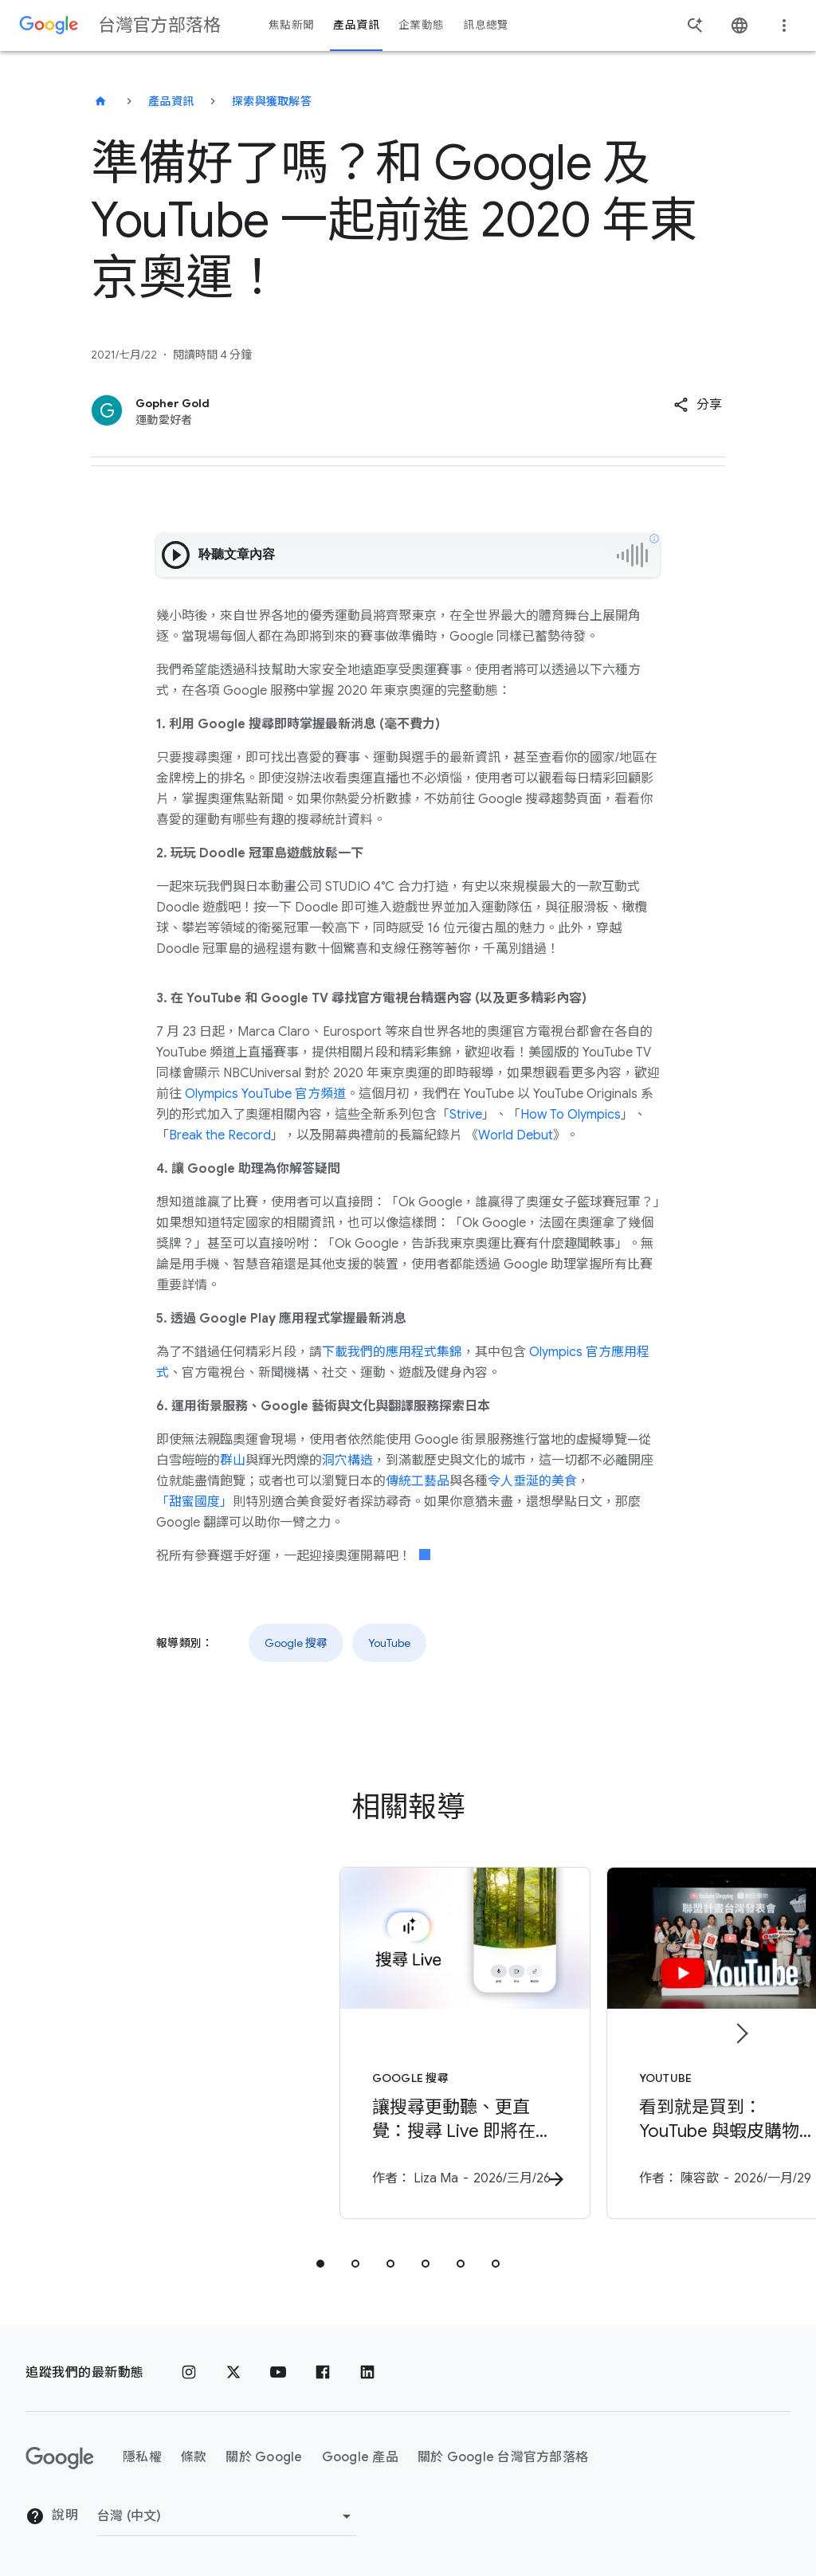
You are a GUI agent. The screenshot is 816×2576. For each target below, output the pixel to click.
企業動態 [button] (421, 25)
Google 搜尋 (296, 1643)
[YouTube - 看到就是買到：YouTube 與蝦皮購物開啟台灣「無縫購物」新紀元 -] (617, 2047)
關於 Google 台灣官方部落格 (503, 2458)
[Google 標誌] (60, 2458)
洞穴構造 (347, 1460)
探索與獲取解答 (272, 101)
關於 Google (264, 2458)
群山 (232, 1460)
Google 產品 (360, 2458)
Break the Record (220, 1135)
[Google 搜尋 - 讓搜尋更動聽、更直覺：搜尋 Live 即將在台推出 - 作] (199, 2047)
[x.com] (233, 2373)
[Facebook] (323, 2373)
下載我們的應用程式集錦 (392, 1352)
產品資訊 (171, 101)
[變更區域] (226, 2516)
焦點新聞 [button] (291, 25)
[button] (697, 404)
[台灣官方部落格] (100, 101)
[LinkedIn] (367, 2373)
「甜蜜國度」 (194, 1502)
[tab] (320, 2267)
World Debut (515, 1135)
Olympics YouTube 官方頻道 (264, 1094)
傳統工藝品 (417, 1481)
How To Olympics (570, 1115)
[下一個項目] (741, 2035)
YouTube (389, 1643)
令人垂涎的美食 (532, 1481)
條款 (194, 2458)
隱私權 (142, 2458)
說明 (52, 2517)
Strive (465, 1115)
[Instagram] (189, 2373)
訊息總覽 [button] (485, 25)
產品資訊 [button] (356, 25)
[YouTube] (278, 2373)
